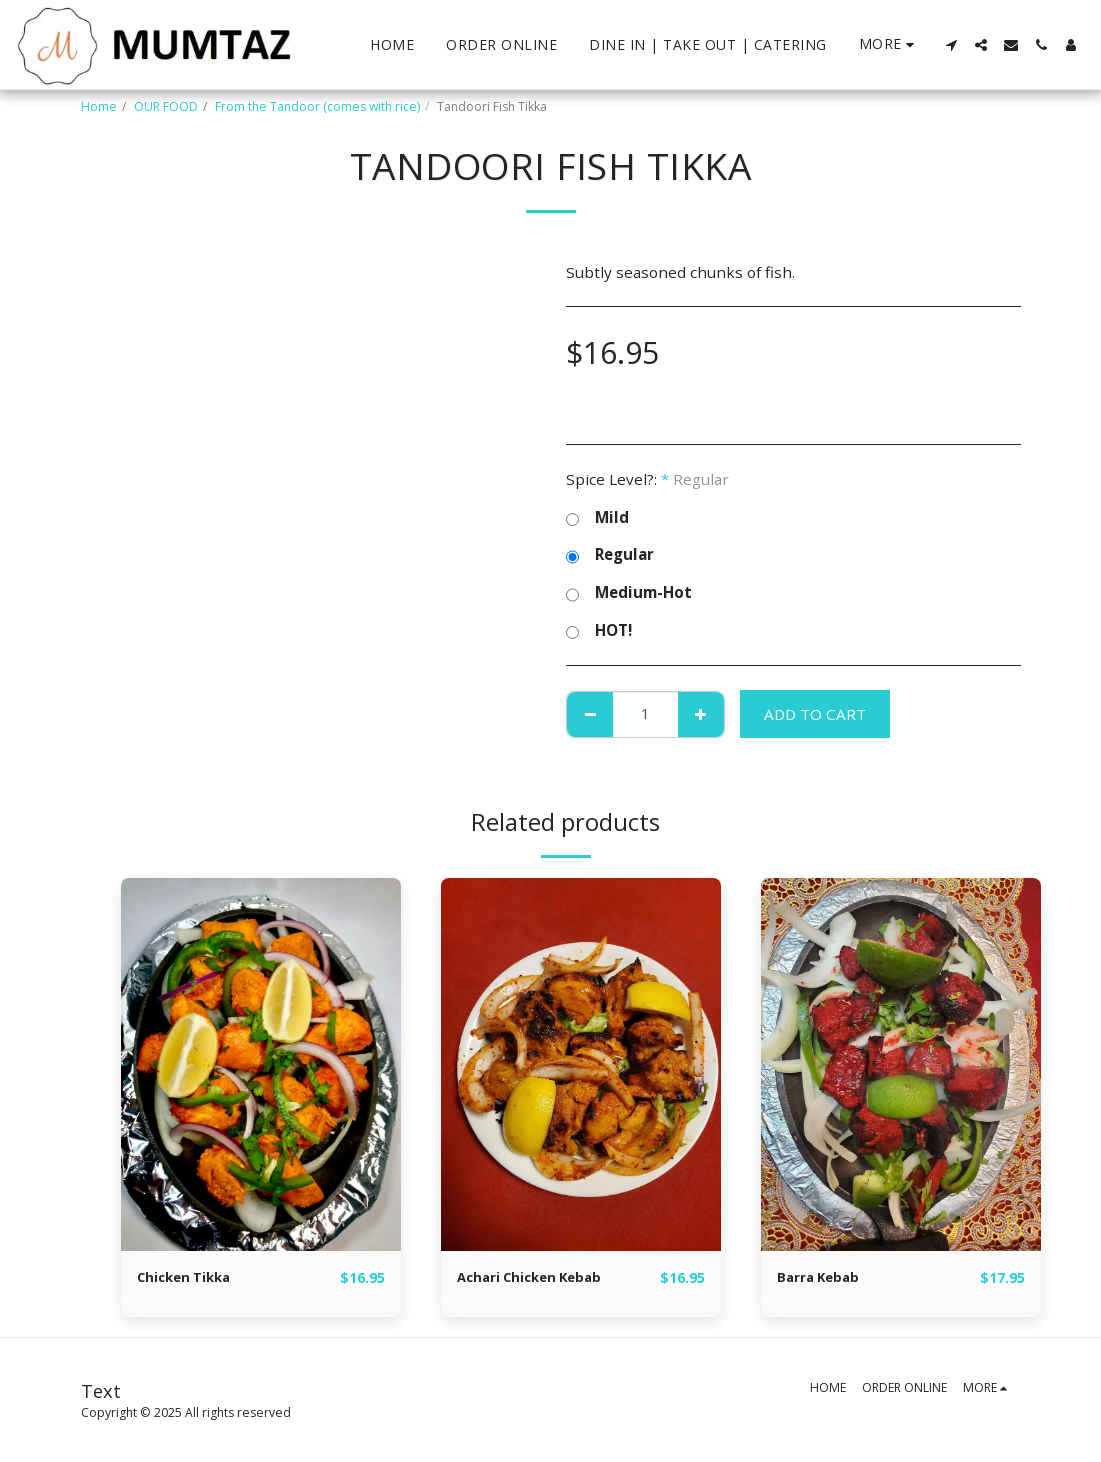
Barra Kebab (824, 1278)
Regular (610, 555)
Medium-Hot (629, 593)
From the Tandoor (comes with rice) (317, 106)
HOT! (599, 631)
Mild (597, 518)
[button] (951, 45)
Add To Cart (815, 714)
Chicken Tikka (190, 1278)
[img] (261, 1064)
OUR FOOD (166, 106)
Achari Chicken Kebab (540, 1278)
